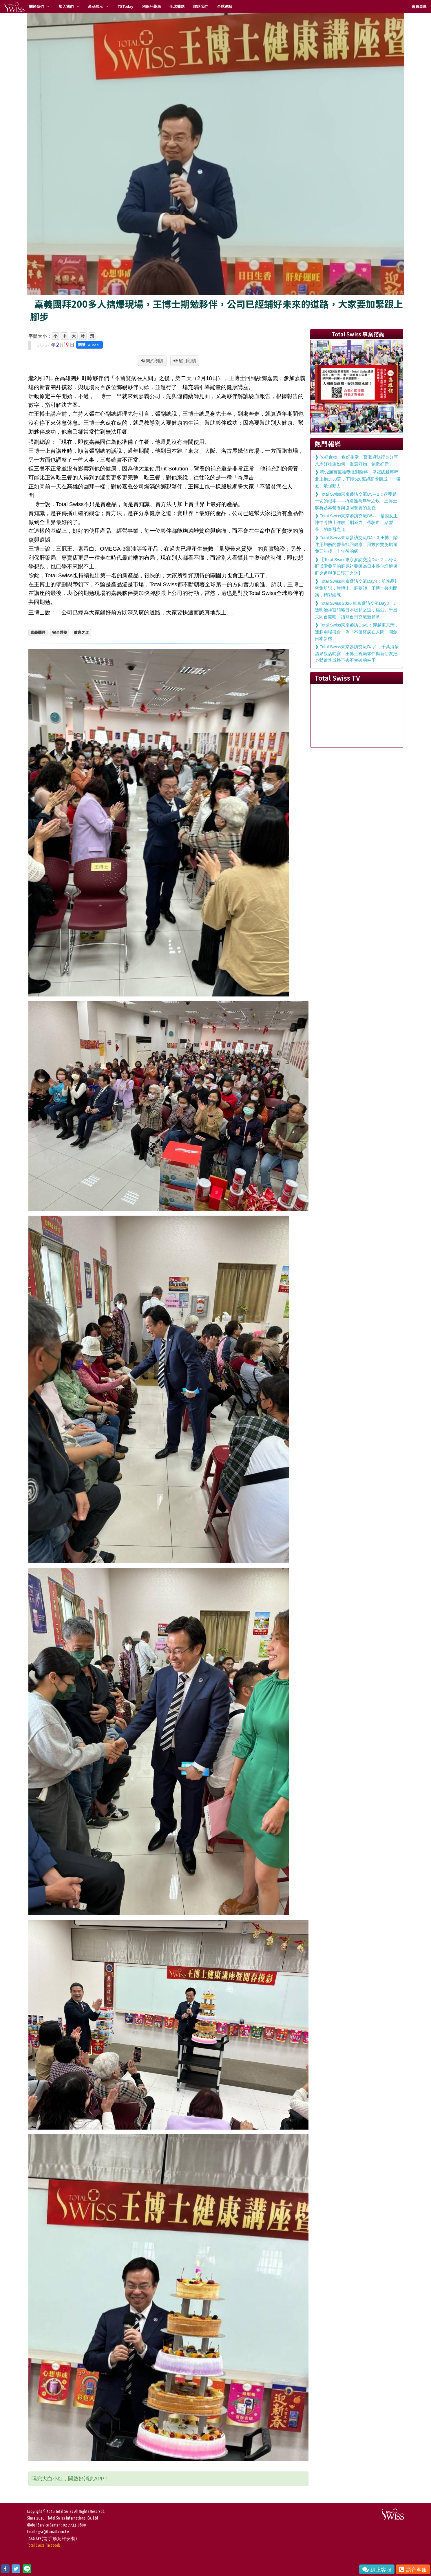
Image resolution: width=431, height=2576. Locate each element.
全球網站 (224, 6)
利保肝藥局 (151, 6)
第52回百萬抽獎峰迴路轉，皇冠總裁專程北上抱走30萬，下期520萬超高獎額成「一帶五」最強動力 (358, 479)
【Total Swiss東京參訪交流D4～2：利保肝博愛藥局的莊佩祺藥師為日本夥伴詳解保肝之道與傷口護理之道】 (356, 566)
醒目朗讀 (187, 360)
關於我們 (36, 6)
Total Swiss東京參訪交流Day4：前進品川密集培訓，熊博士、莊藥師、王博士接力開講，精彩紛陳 (357, 588)
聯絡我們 (200, 6)
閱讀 (89, 344)
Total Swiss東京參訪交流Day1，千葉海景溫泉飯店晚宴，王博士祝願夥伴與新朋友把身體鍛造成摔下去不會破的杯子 (357, 653)
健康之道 (81, 632)
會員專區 (419, 6)
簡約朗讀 (154, 360)
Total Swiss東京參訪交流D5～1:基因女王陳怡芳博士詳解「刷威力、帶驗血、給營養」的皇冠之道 (356, 523)
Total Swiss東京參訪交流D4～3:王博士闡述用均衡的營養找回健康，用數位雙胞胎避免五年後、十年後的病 (356, 544)
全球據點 (177, 6)
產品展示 (95, 6)
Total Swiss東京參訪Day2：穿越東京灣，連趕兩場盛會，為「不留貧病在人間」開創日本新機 (357, 632)
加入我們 (66, 6)
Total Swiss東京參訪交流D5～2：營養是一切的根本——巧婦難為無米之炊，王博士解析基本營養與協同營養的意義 (356, 501)
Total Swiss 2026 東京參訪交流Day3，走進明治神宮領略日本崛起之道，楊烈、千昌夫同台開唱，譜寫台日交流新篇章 (356, 610)
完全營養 (59, 632)
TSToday (125, 6)
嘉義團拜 (37, 632)
